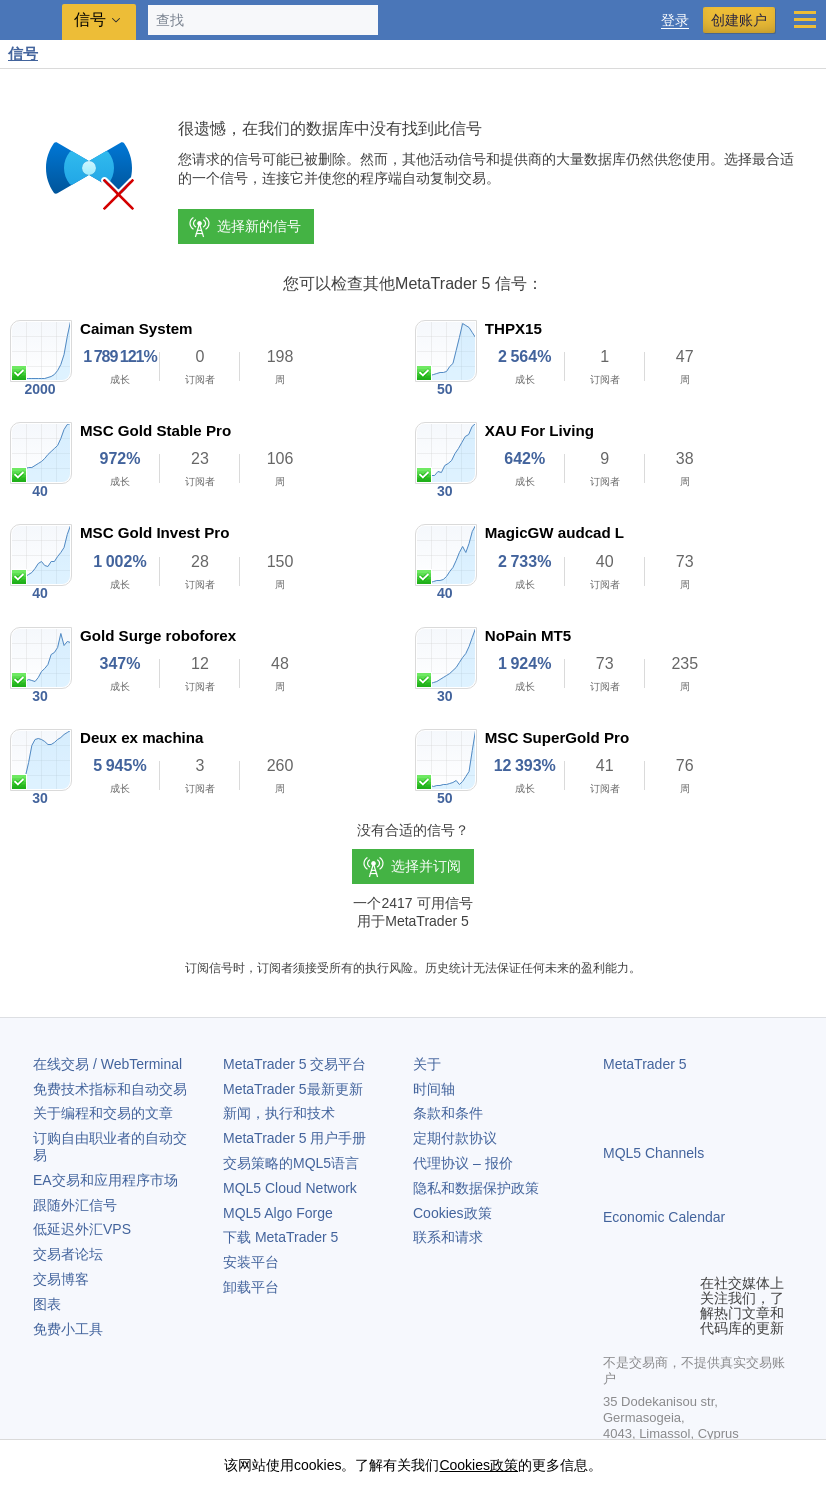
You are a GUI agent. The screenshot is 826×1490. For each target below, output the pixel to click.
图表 (47, 1304)
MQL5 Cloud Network (290, 1188)
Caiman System (136, 328)
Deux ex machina (141, 737)
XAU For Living (539, 430)
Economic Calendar (664, 1217)
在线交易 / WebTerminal (107, 1064)
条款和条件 (448, 1113)
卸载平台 (251, 1287)
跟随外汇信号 (75, 1205)
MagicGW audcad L (554, 532)
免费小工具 (68, 1329)
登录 (675, 20)
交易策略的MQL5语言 (291, 1163)
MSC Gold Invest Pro (154, 532)
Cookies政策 (452, 1213)
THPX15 (513, 328)
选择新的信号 (244, 227)
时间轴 (434, 1089)
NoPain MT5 (528, 635)
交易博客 (61, 1279)
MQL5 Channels (653, 1153)
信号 (23, 53)
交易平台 (294, 1064)
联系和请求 (448, 1237)
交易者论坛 (68, 1254)
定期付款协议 (455, 1138)
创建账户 (739, 20)
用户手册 (294, 1138)
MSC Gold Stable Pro (155, 430)
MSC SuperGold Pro (557, 737)
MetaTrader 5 (645, 1064)
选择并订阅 (426, 866)
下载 (280, 1237)
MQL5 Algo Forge (278, 1213)
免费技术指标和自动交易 (110, 1089)
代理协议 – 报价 (463, 1163)
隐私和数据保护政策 (476, 1188)
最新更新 (293, 1089)
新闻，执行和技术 (279, 1113)
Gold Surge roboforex (158, 635)
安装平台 (251, 1262)
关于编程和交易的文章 (103, 1113)
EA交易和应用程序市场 (105, 1180)
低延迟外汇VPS (82, 1229)
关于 (427, 1064)
